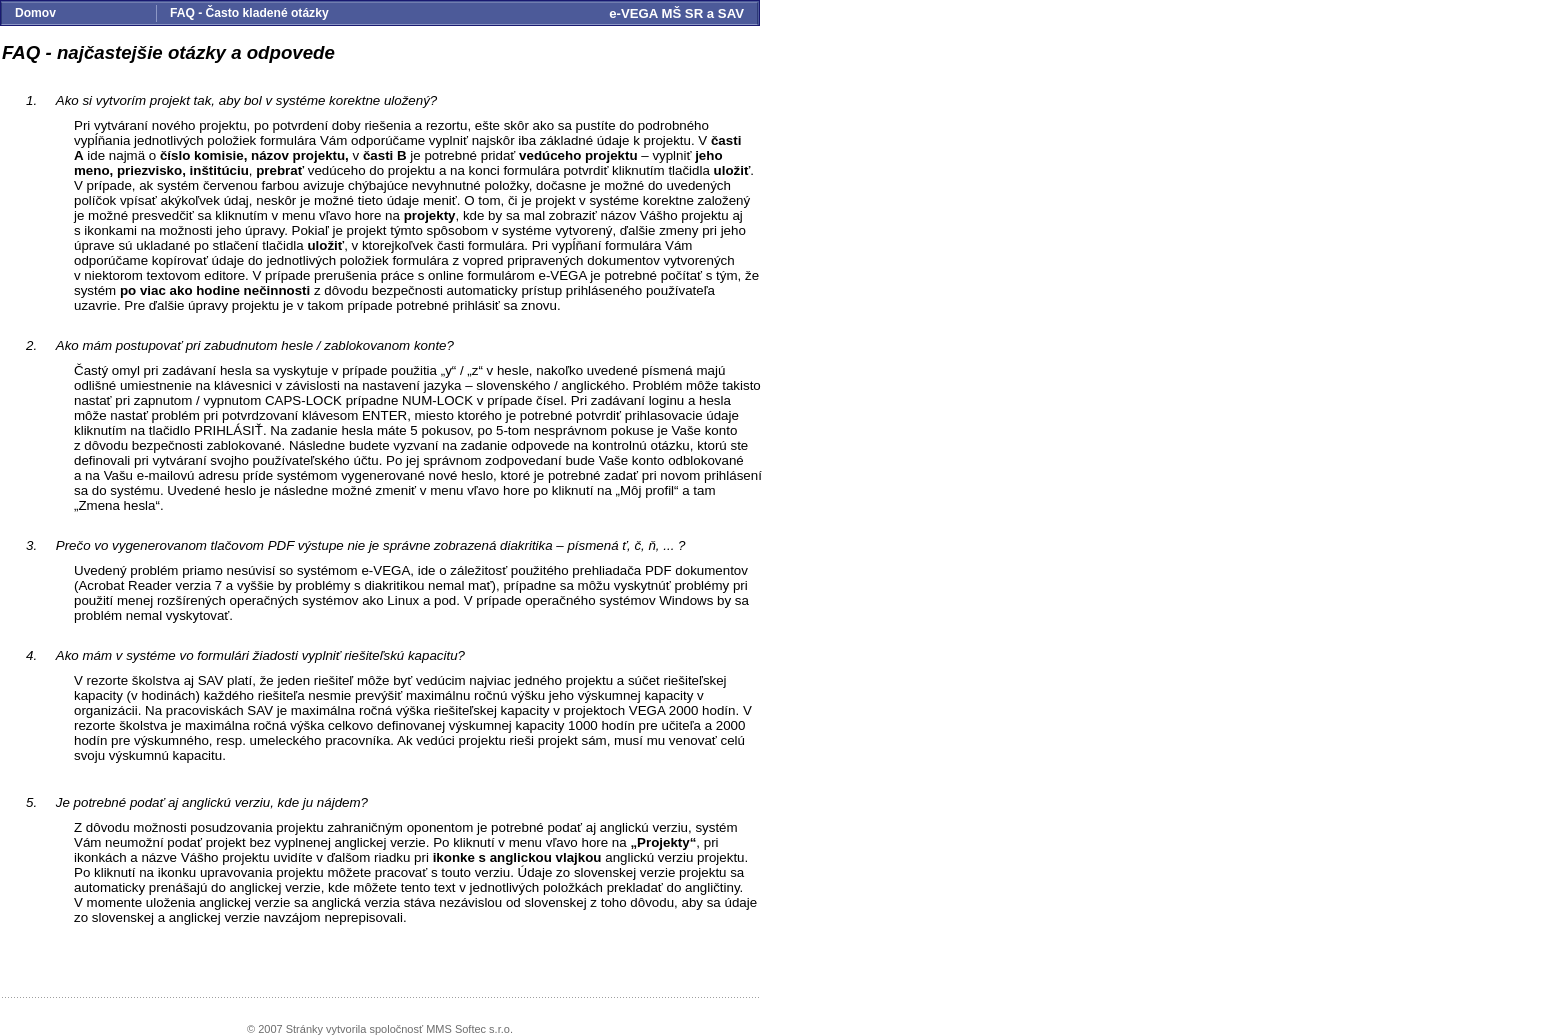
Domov (35, 13)
